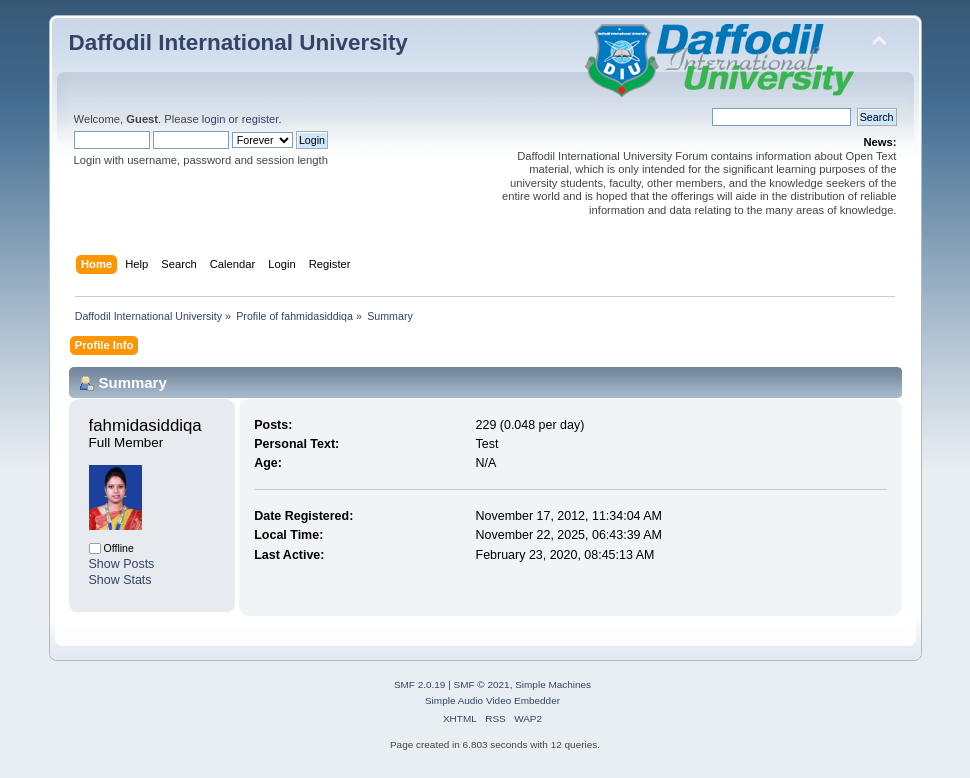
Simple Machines (553, 684)
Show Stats (120, 580)
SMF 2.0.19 (420, 684)
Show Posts (122, 564)
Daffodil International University (238, 42)
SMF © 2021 (482, 684)
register (260, 119)
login (214, 119)
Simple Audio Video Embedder (492, 700)
